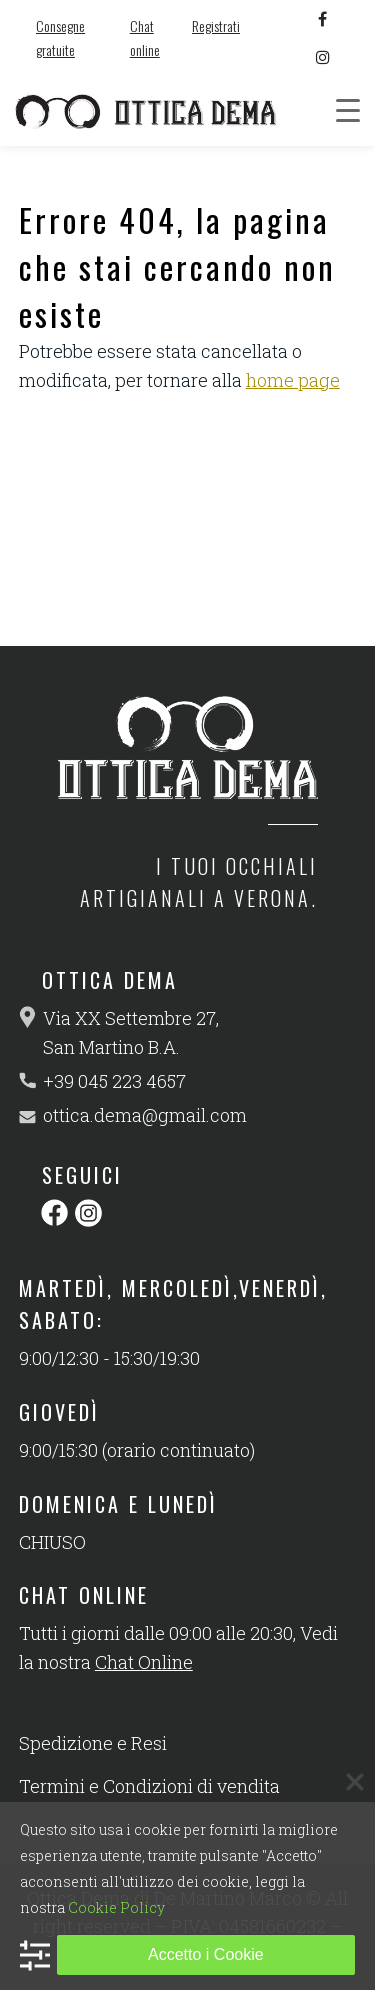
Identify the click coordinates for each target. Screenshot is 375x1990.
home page (293, 380)
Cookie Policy (116, 1907)
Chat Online (144, 1662)
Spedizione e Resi (93, 1743)
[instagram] (323, 57)
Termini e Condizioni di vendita (149, 1786)
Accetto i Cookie (206, 1954)
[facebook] (323, 19)
